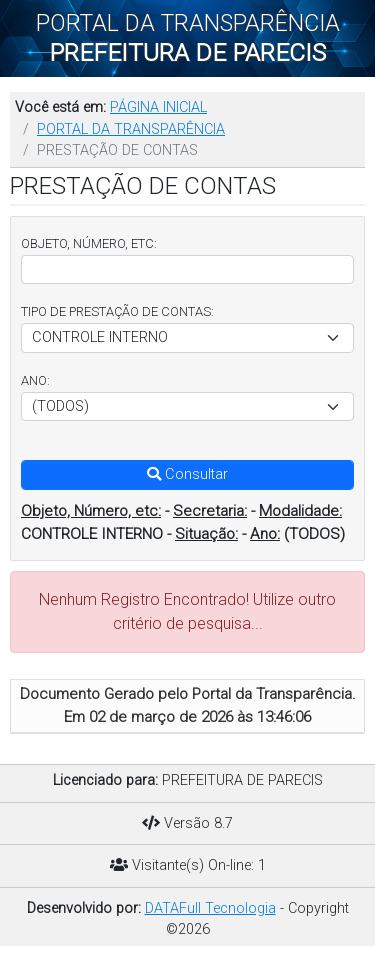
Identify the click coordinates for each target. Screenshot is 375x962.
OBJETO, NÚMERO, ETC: (89, 243)
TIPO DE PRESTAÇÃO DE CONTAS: (117, 311)
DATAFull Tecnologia (210, 908)
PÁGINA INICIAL (158, 107)
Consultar (187, 474)
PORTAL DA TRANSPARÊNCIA (131, 129)
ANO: (35, 380)
